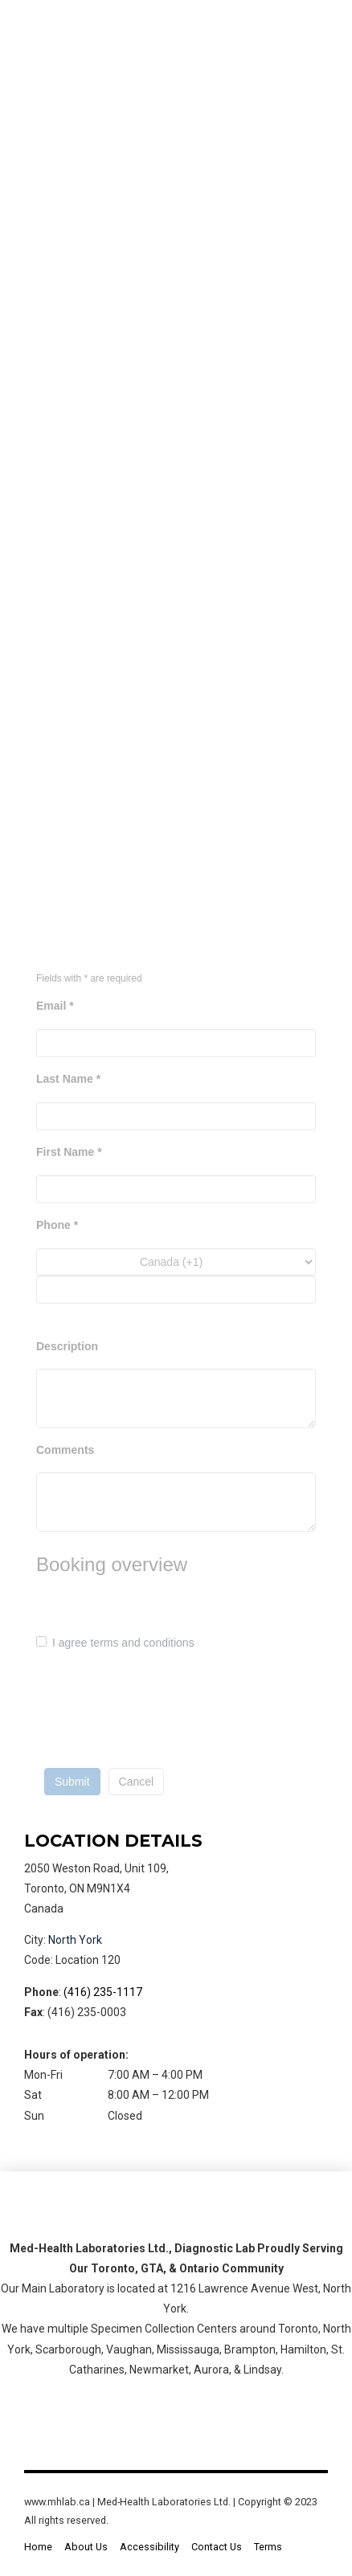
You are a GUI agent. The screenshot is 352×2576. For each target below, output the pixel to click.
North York (75, 1939)
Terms (268, 2547)
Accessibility (149, 2547)
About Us (86, 2547)
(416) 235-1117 (102, 1992)
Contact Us (216, 2547)
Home (38, 2547)
